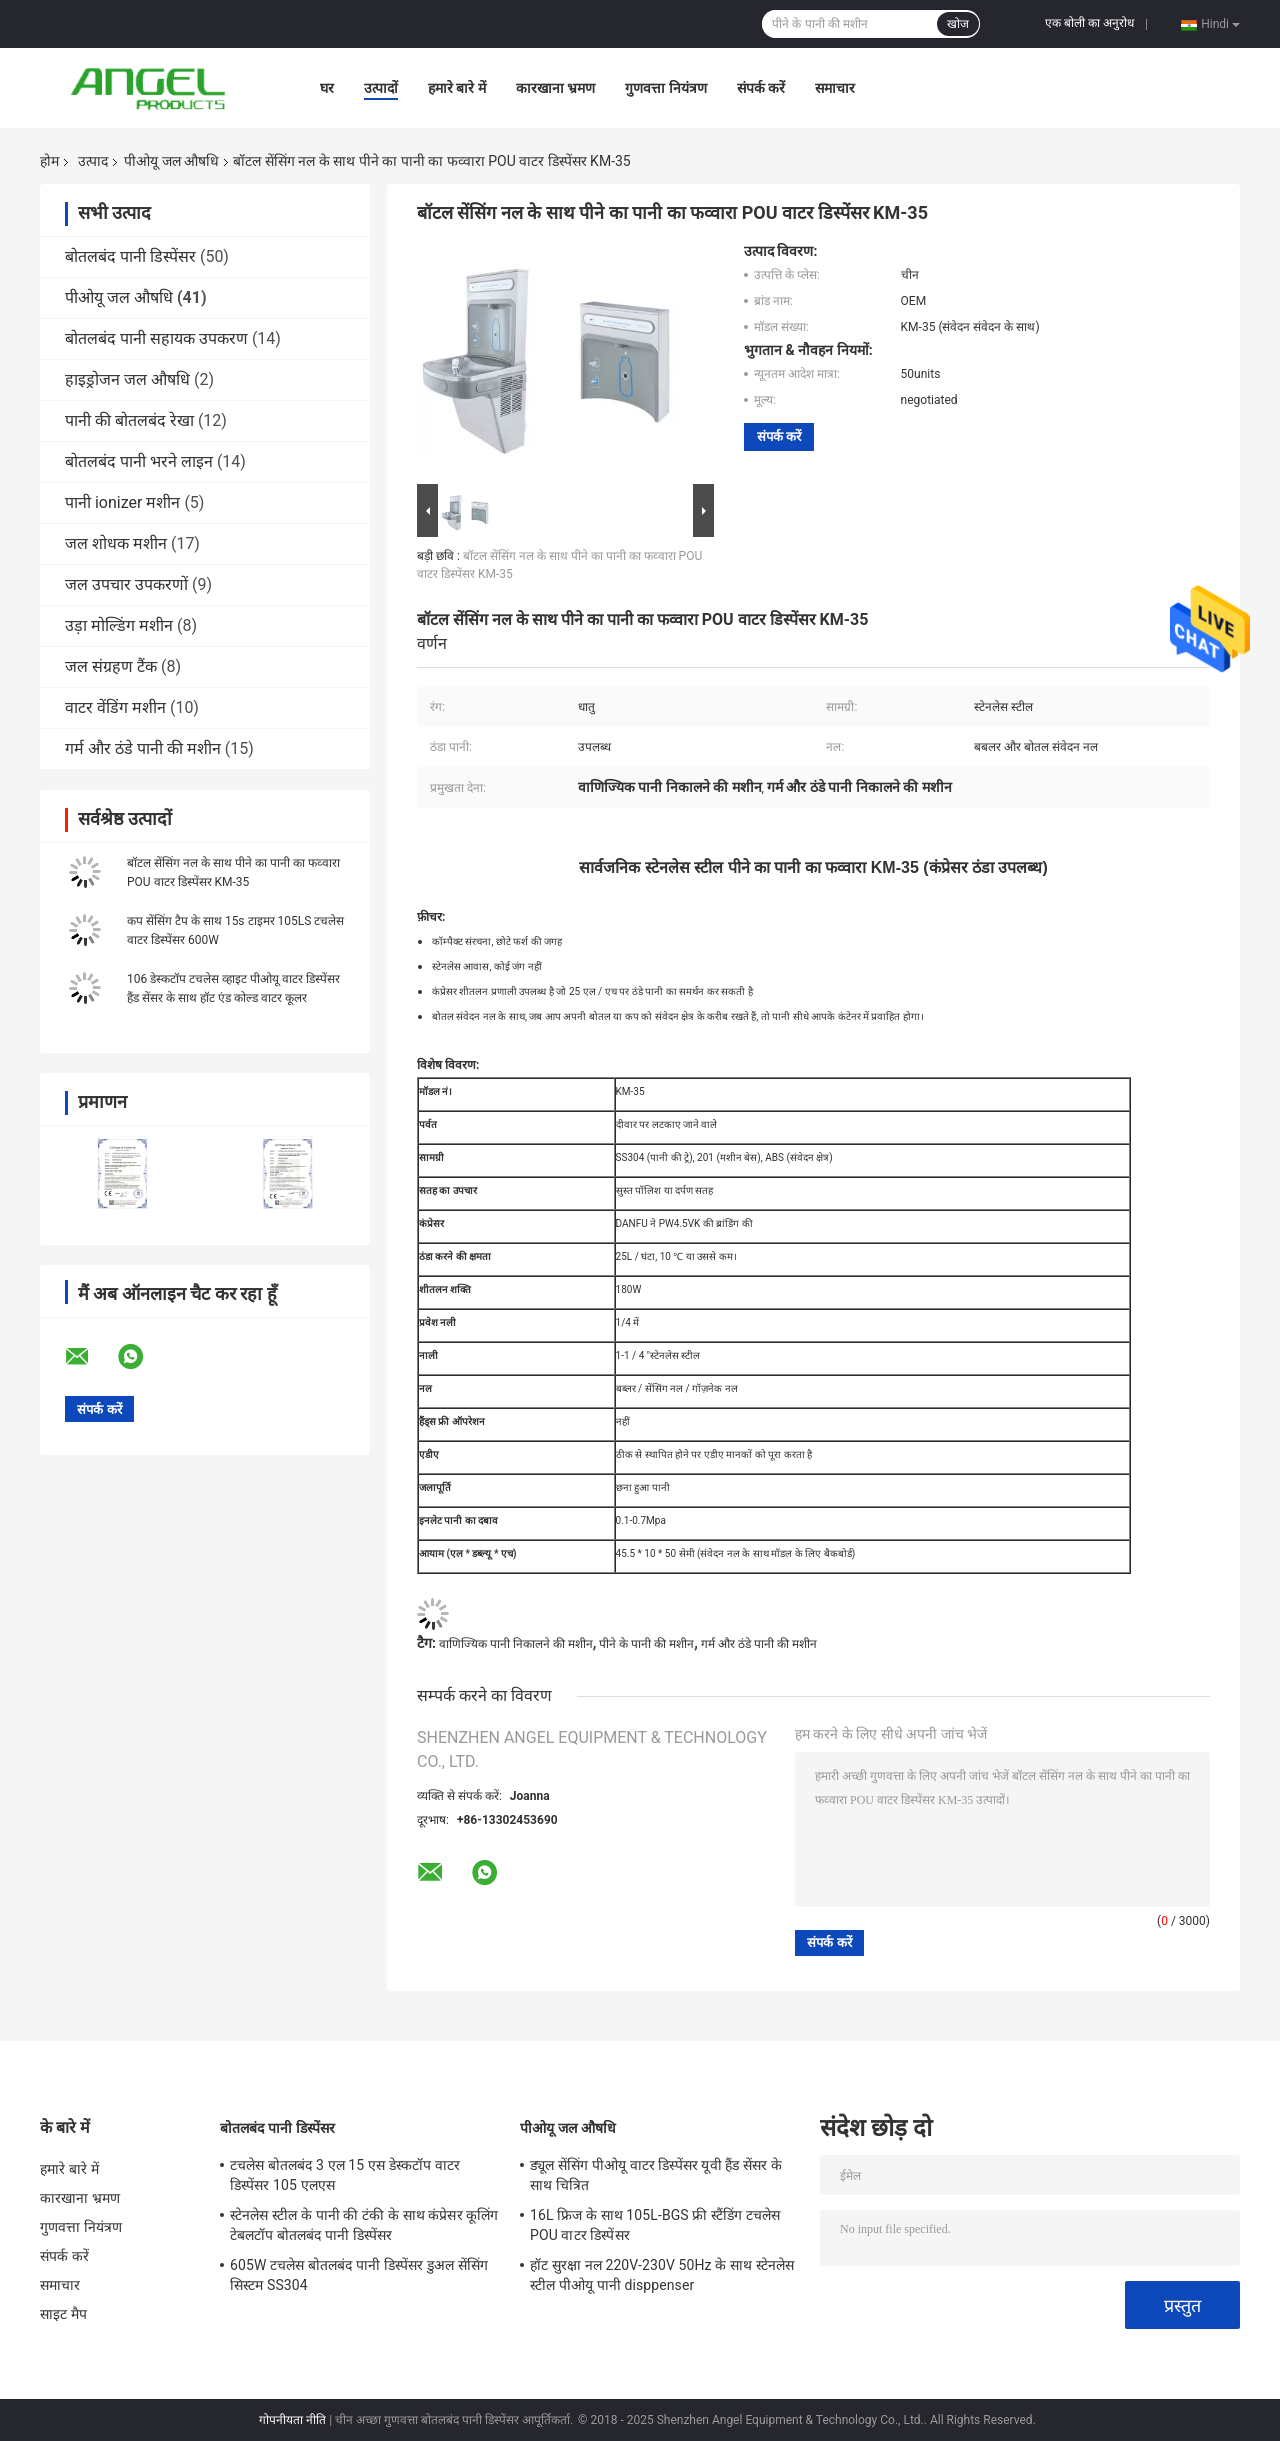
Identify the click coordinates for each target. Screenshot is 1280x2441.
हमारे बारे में (457, 88)
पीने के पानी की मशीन (646, 1644)
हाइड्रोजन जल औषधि (127, 379)
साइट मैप (63, 2314)
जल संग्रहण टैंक (111, 666)
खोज (958, 24)
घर (327, 88)
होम (49, 161)
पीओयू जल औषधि (171, 161)
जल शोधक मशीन (116, 543)
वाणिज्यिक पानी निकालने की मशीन (516, 1644)
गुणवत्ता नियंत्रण (665, 88)
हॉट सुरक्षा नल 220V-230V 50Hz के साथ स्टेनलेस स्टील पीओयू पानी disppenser (662, 2275)
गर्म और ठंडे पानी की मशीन (143, 748)
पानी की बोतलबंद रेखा (129, 420)
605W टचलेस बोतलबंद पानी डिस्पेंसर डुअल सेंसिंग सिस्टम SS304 (359, 2275)
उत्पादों (381, 88)
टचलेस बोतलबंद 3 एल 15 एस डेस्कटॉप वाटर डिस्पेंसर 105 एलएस (345, 2175)
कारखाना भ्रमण (555, 88)
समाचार (835, 88)
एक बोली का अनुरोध (1089, 23)
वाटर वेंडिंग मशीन (115, 707)
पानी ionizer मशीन (122, 502)
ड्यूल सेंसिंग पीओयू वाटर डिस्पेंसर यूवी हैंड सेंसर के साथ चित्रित (656, 2175)
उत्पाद (93, 161)
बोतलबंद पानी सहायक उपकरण (156, 338)
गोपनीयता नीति (292, 2420)
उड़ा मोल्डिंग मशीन (119, 625)
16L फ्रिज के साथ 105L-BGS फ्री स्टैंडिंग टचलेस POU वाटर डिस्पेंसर (655, 2225)
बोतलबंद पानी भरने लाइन (139, 461)
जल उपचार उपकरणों (126, 584)
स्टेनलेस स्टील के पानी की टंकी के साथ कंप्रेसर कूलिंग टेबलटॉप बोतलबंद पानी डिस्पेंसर (364, 2225)
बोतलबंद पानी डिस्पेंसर (130, 256)
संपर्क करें (761, 88)
